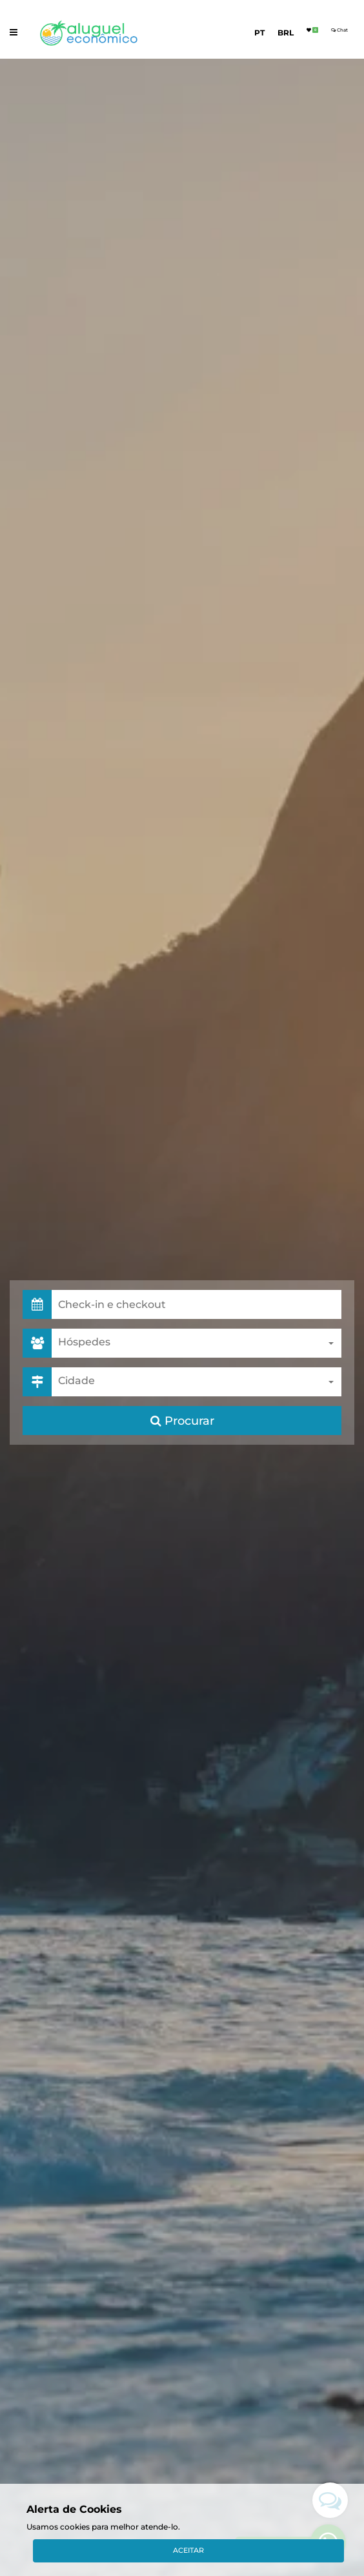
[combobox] (196, 1343)
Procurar (182, 1421)
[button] (196, 1304)
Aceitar (188, 2550)
